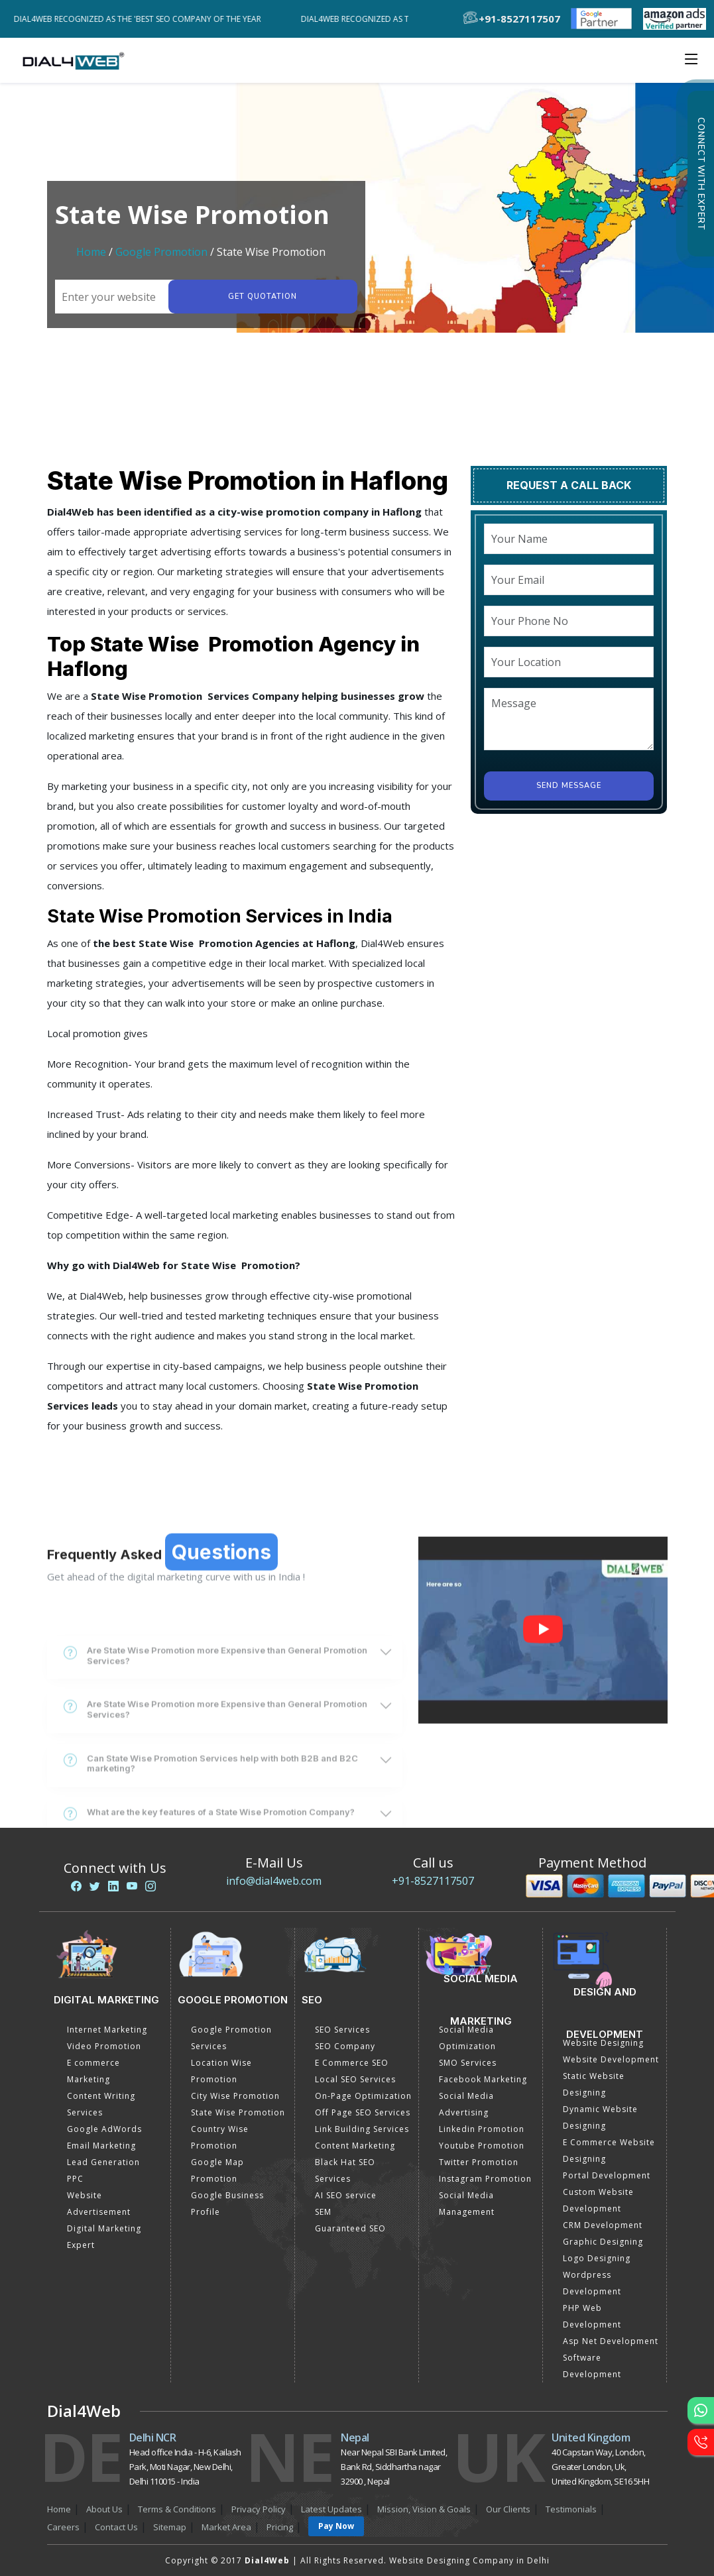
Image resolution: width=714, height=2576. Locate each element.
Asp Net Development (610, 2341)
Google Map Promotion (217, 2170)
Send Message (568, 786)
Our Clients (508, 2509)
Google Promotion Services (231, 2038)
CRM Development (602, 2225)
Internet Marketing (107, 2029)
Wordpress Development (592, 2283)
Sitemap (169, 2527)
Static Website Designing (594, 2084)
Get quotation (262, 297)
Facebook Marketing (483, 2079)
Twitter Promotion (478, 2162)
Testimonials (571, 2509)
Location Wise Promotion (221, 2071)
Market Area (226, 2527)
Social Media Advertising (466, 2104)
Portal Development (606, 2175)
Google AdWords (104, 2129)
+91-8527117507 (433, 1881)
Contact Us (116, 2527)
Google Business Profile (227, 2203)
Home (91, 252)
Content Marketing (355, 2145)
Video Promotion (104, 2046)
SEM (323, 2211)
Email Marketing (101, 2145)
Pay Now (336, 2526)
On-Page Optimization (363, 2095)
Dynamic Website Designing (600, 2117)
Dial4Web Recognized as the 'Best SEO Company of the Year (143, 19)
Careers (63, 2527)
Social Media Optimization (467, 2038)
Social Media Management (467, 2203)
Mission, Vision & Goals (424, 2509)
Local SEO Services (355, 2079)
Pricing (280, 2527)
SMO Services (468, 2062)
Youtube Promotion (481, 2145)
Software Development (592, 2366)
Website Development (611, 2059)
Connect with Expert (701, 173)
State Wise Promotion (238, 2112)
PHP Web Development (592, 2316)
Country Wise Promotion (220, 2137)
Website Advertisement (99, 2203)
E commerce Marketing (93, 2071)
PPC (75, 2178)
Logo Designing (596, 2258)
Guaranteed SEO (350, 2228)
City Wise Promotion (235, 2095)
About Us (104, 2509)
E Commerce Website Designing (609, 2150)
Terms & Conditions (177, 2509)
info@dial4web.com (274, 1881)
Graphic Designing (603, 2241)
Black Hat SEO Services (345, 2170)
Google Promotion (161, 252)
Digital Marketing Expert (104, 2237)
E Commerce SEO (351, 2062)
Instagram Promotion (485, 2178)
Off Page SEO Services (362, 2112)
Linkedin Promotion (481, 2129)
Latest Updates (331, 2509)
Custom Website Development (598, 2200)
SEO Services (342, 2029)
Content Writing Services (101, 2104)
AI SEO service (346, 2195)
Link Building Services (362, 2129)
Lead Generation (103, 2162)
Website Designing (603, 2042)
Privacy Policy (258, 2509)
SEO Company (345, 2046)
